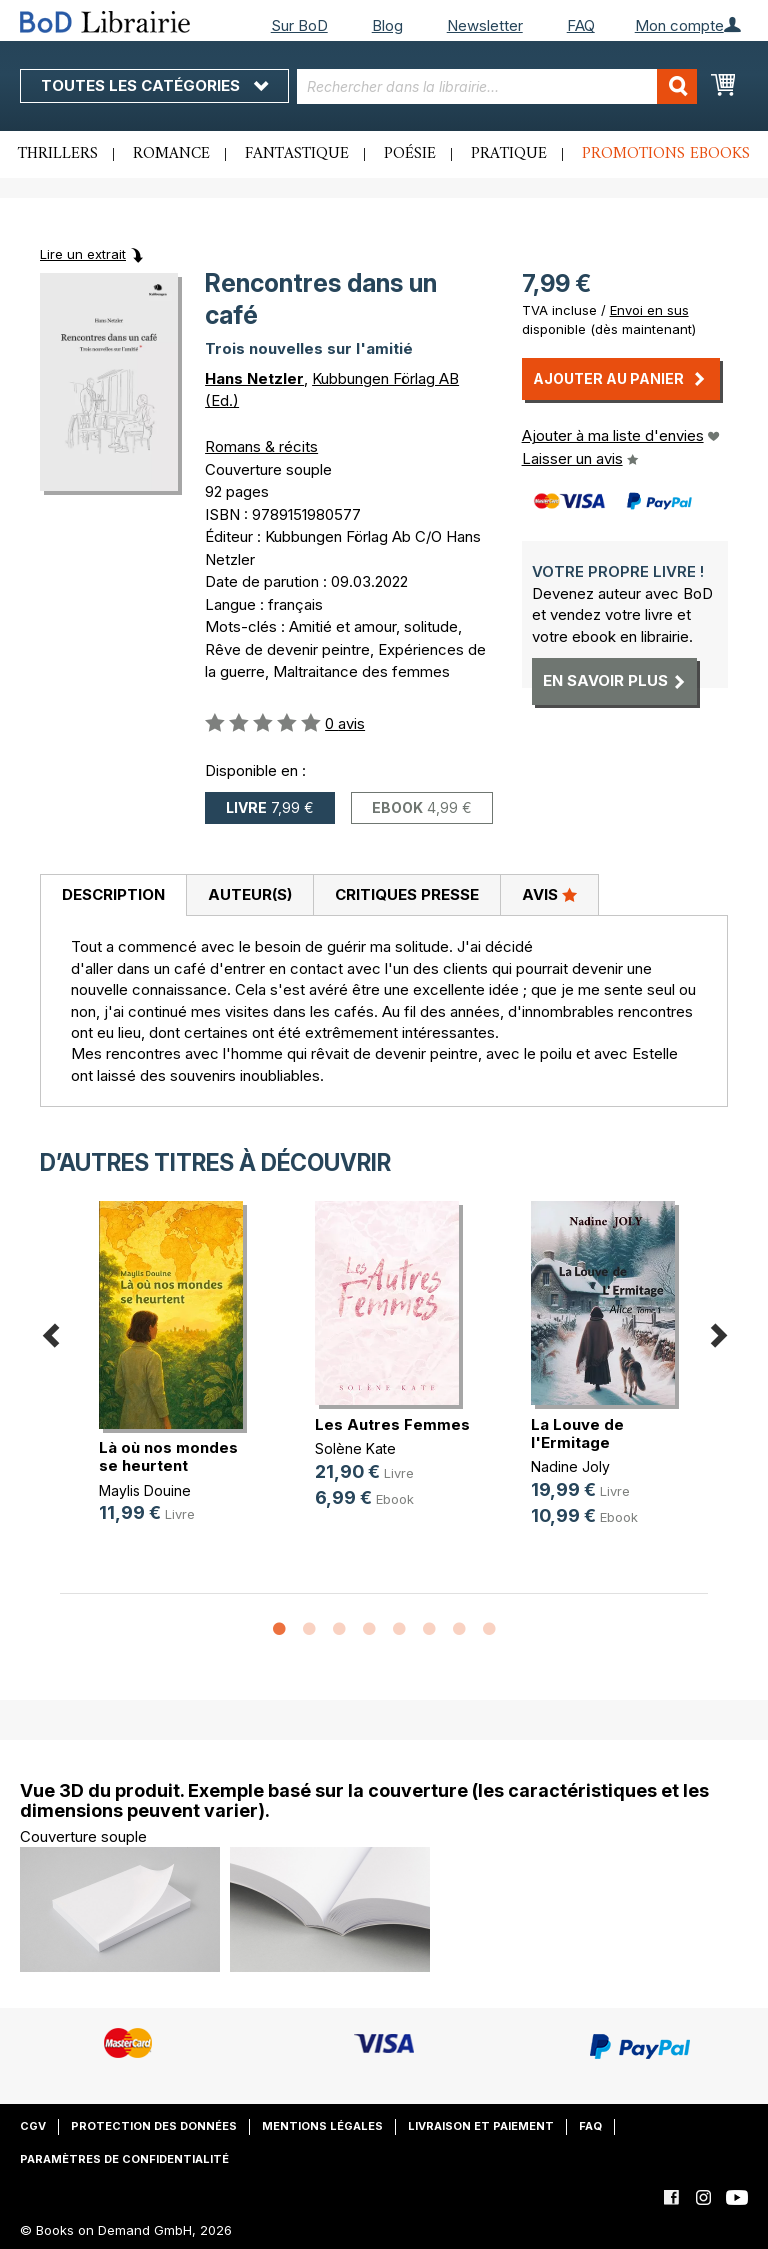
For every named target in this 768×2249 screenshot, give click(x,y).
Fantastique (297, 154)
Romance (171, 154)
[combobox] (497, 86)
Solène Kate (355, 1448)
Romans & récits (261, 446)
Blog (387, 25)
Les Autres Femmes (392, 1424)
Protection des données (154, 2126)
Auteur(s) (250, 894)
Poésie (410, 154)
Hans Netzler (254, 378)
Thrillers (58, 154)
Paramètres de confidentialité (124, 2159)
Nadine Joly (570, 1466)
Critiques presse (407, 894)
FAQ (581, 25)
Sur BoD (299, 25)
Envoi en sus (649, 310)
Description (113, 894)
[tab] (113, 896)
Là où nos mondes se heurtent (168, 1456)
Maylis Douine (145, 1490)
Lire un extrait (83, 254)
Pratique (509, 154)
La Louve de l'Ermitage (577, 1433)
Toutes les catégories (154, 85)
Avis (549, 894)
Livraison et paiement (481, 2126)
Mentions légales (322, 2126)
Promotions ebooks (666, 154)
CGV (33, 2126)
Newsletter (485, 25)
